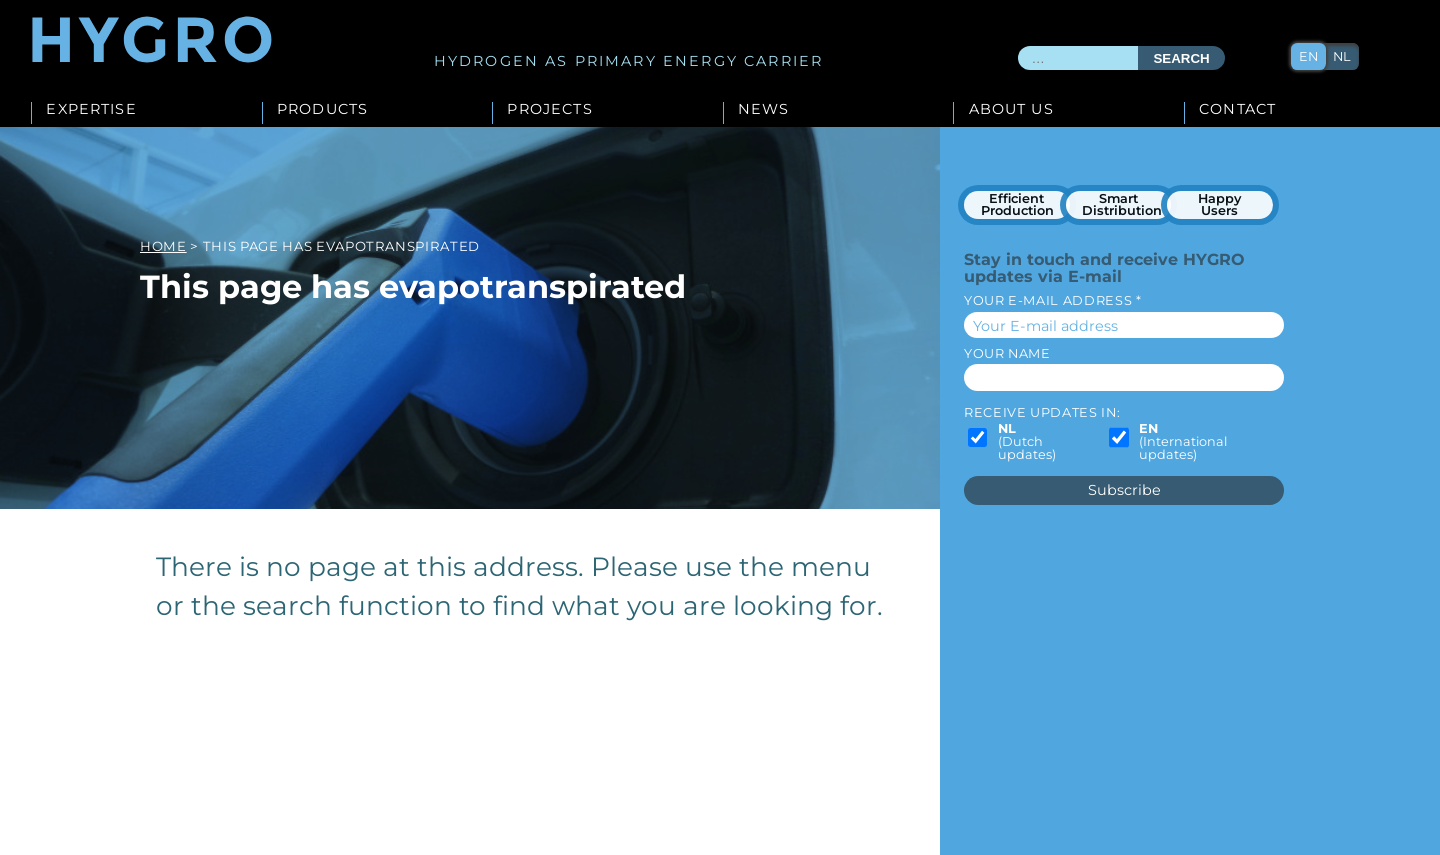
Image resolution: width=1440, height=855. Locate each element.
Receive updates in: (1042, 412)
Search (1181, 58)
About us (1011, 110)
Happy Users (1219, 204)
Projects (549, 110)
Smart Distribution (1122, 204)
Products (322, 110)
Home (163, 246)
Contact (1237, 110)
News (764, 110)
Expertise (91, 110)
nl (1342, 56)
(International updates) (1183, 442)
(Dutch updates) (1027, 442)
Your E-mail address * (1052, 300)
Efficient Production (1017, 204)
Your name (1007, 353)
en (1308, 56)
